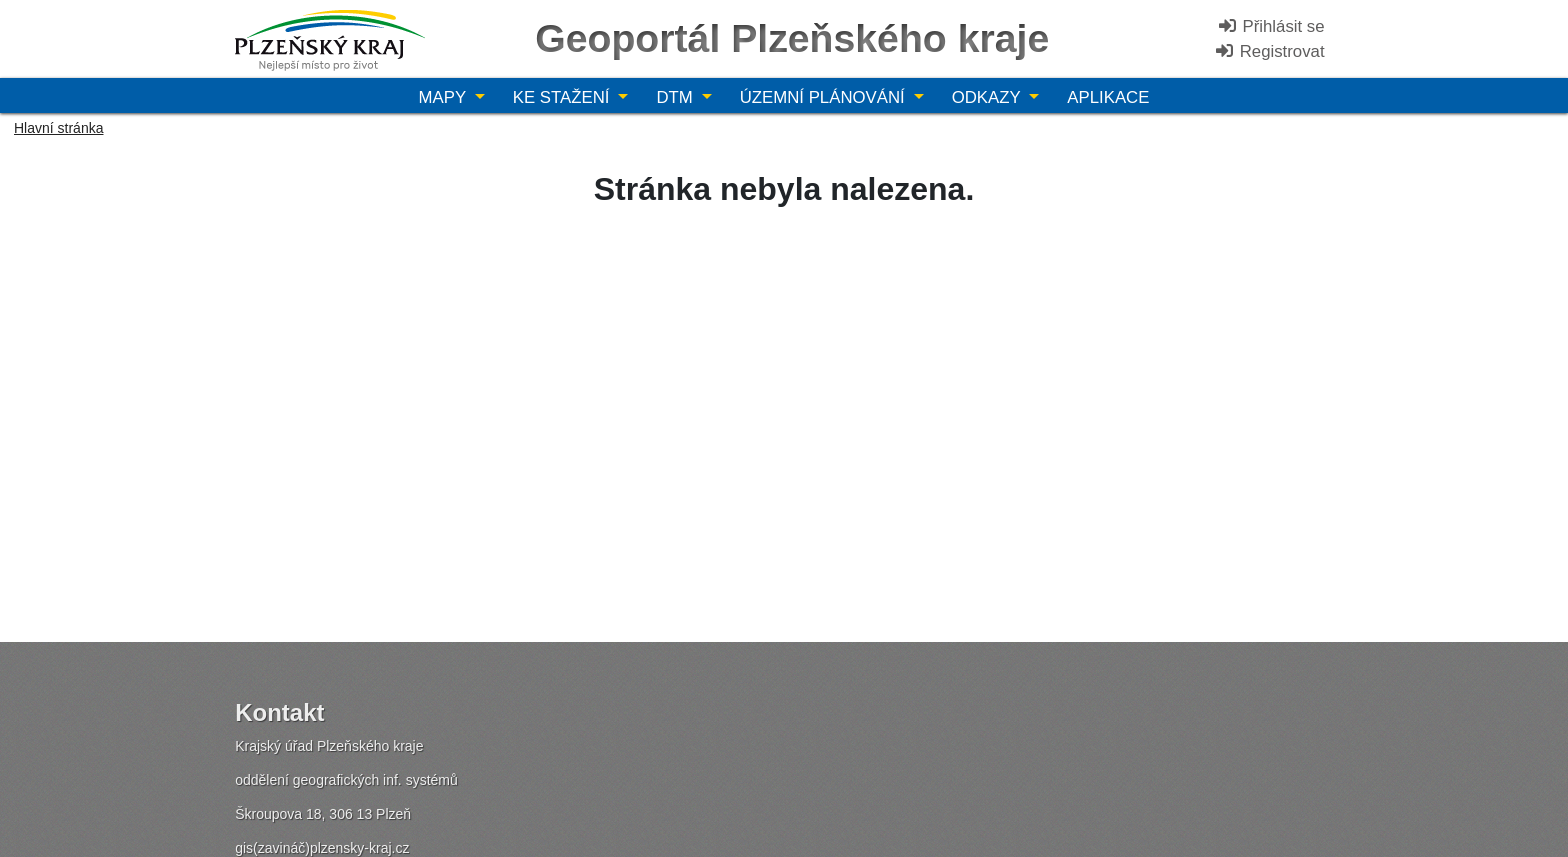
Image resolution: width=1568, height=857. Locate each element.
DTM (676, 97)
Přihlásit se (1271, 26)
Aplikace (1108, 97)
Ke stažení (563, 97)
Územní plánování (825, 97)
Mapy (445, 97)
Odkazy (988, 97)
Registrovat (1269, 51)
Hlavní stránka (58, 128)
